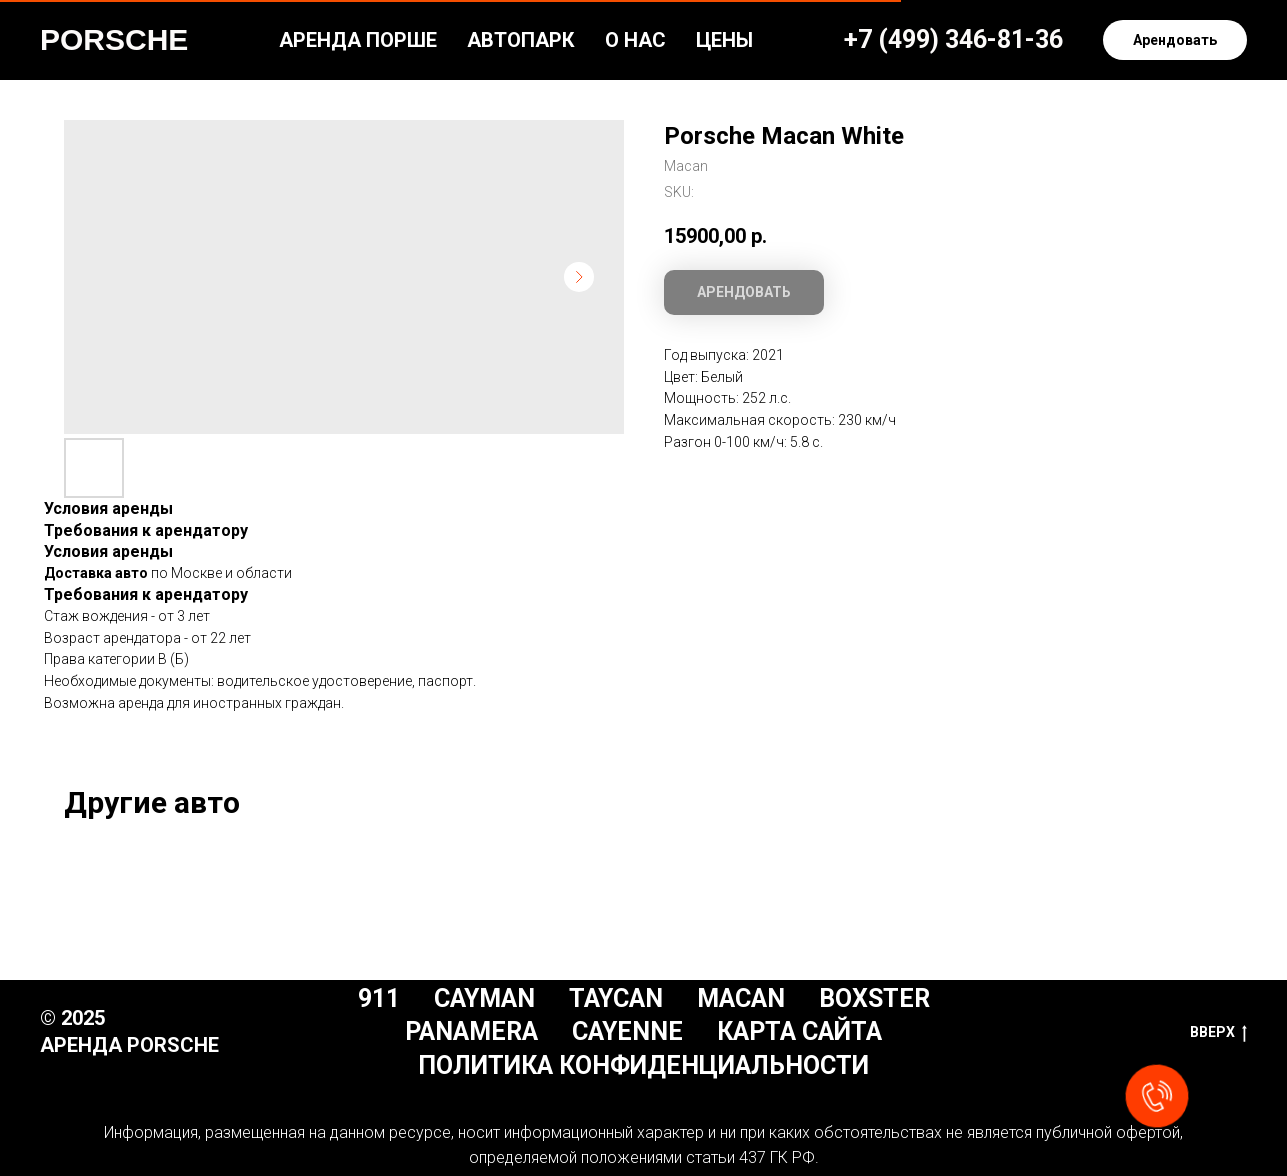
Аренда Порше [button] (358, 40)
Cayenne (627, 1031)
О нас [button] (635, 40)
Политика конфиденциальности (643, 1065)
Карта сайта (799, 1031)
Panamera (471, 1031)
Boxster (874, 998)
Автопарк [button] (521, 40)
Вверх (1218, 1033)
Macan (741, 998)
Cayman (484, 998)
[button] (1175, 40)
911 (379, 998)
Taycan (616, 998)
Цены (724, 40)
